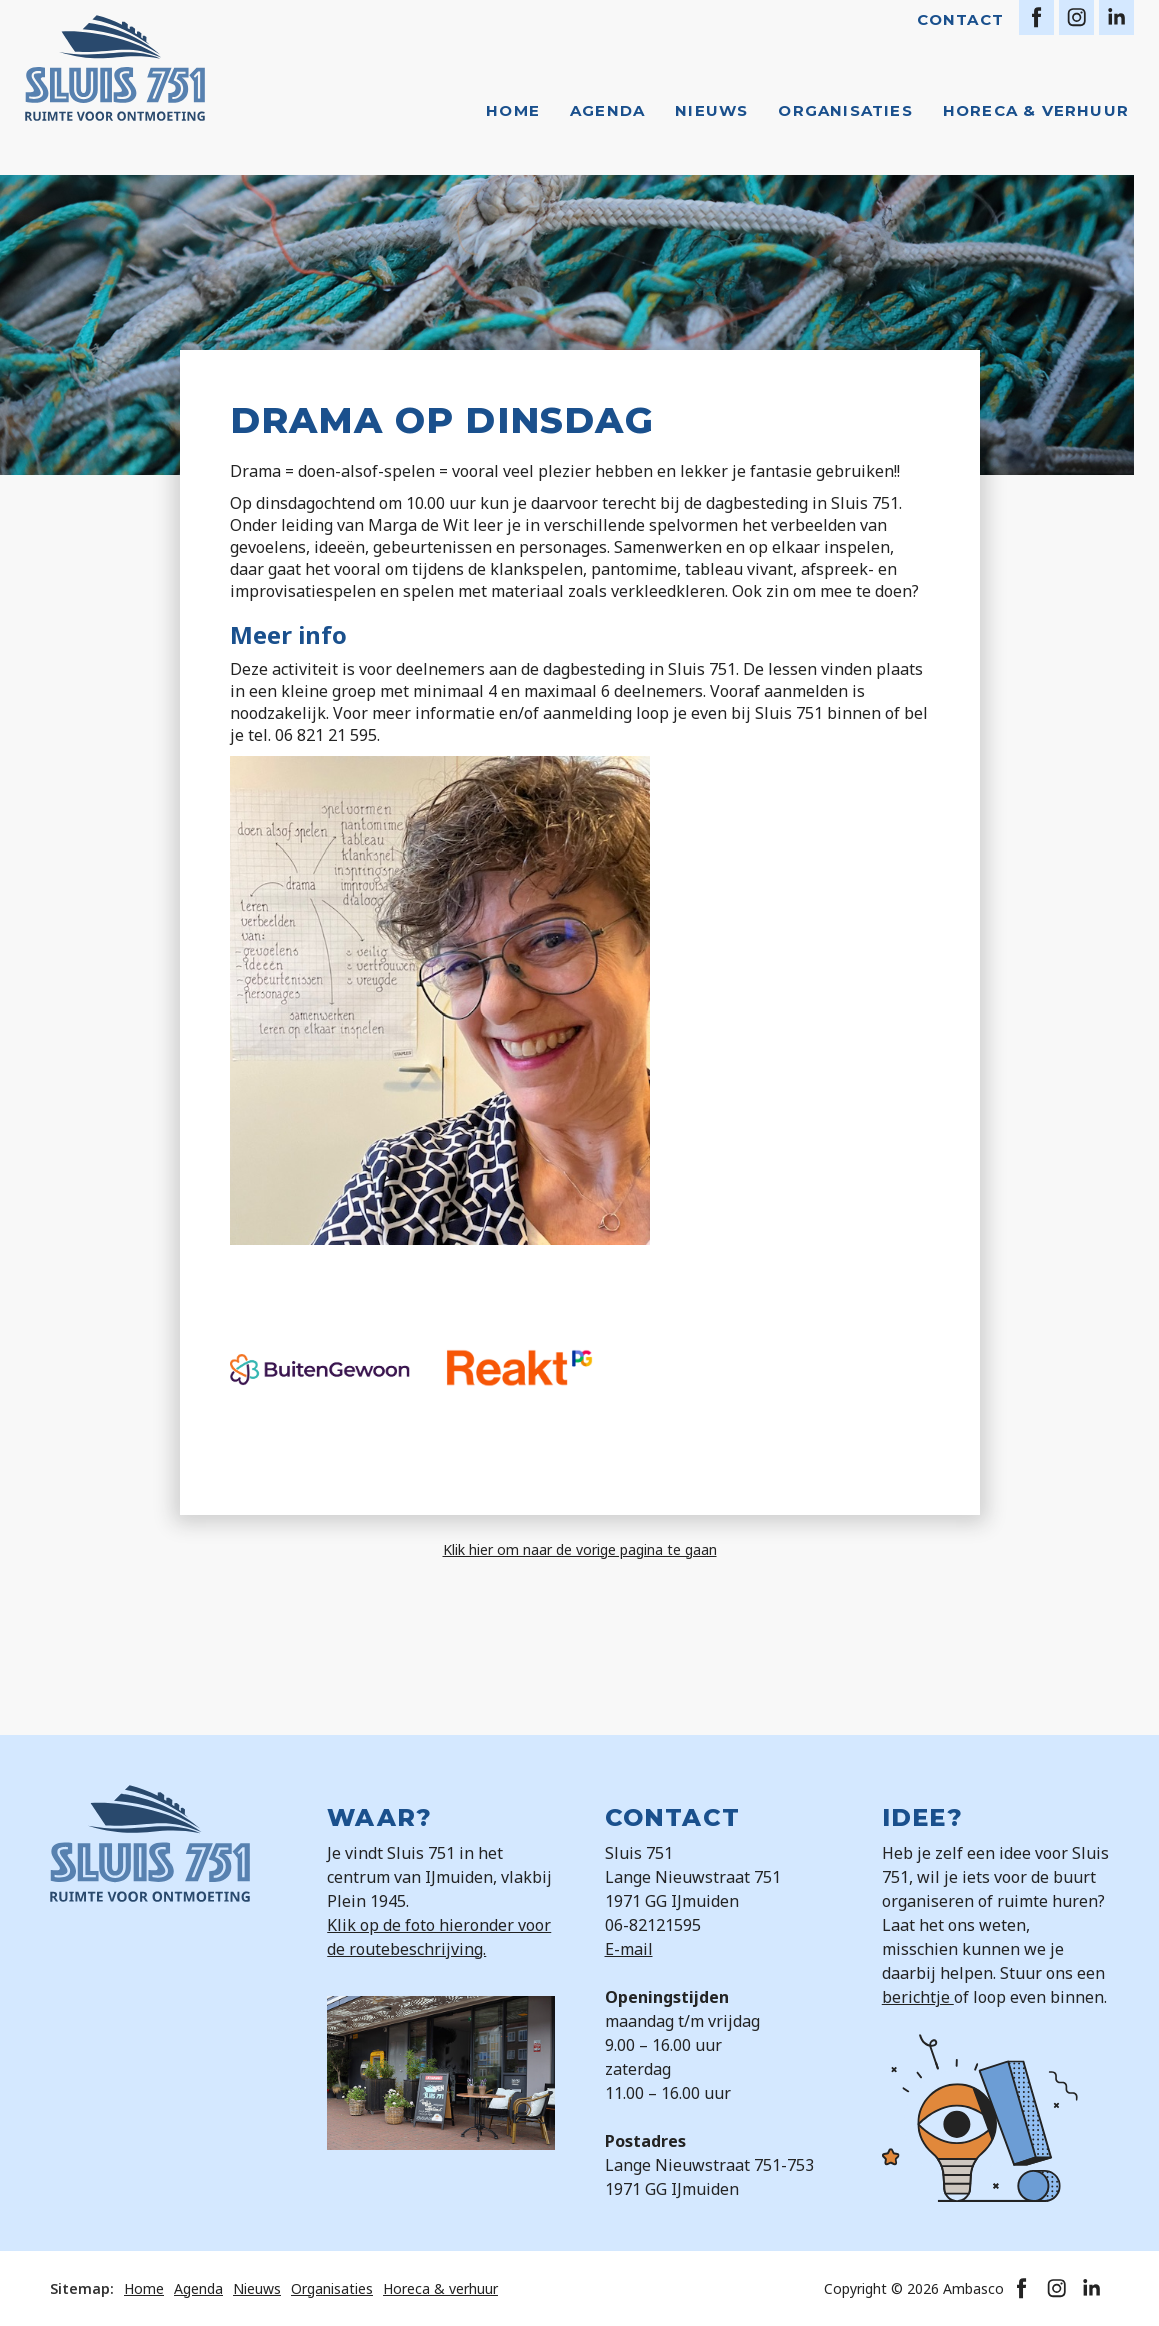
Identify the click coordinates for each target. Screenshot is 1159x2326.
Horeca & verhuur (1036, 110)
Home (513, 110)
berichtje (918, 1997)
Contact (960, 19)
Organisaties (845, 110)
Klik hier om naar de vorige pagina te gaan (580, 1549)
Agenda (607, 110)
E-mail (629, 1949)
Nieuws (711, 110)
